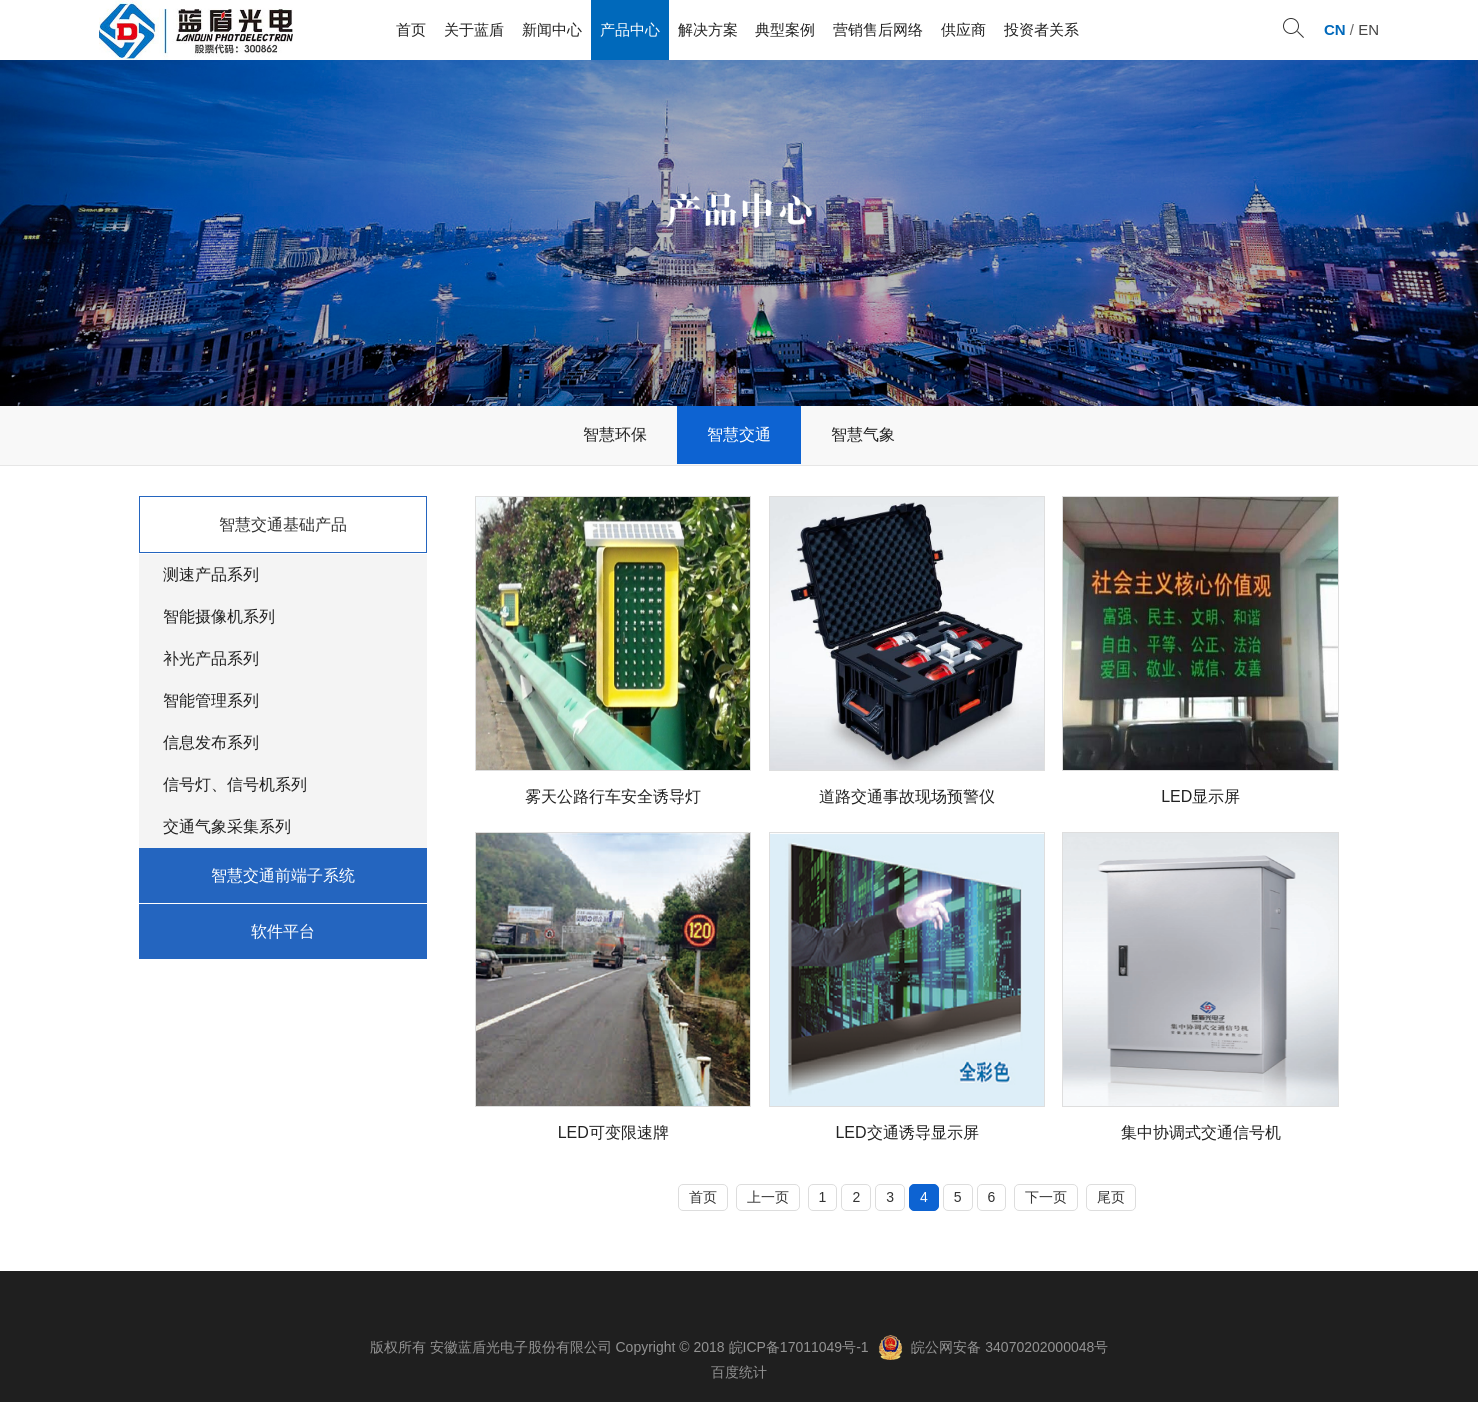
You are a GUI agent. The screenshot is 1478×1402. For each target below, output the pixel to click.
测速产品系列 (211, 574)
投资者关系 (1041, 29)
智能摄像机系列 (219, 616)
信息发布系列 (211, 742)
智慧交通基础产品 (283, 524)
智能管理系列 (211, 700)
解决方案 (708, 29)
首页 (411, 29)
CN (1335, 29)
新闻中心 (552, 29)
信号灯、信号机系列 (235, 784)
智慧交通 (739, 434)
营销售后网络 (878, 29)
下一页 (1046, 1197)
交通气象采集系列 (227, 826)
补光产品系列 (211, 658)
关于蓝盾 (474, 29)
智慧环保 (615, 434)
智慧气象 (863, 434)
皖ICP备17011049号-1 (799, 1347)
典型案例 (785, 29)
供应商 (963, 29)
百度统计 (739, 1372)
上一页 (768, 1197)
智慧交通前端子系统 (283, 875)
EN (1368, 29)
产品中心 (630, 29)
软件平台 (283, 931)
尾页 (1111, 1197)
